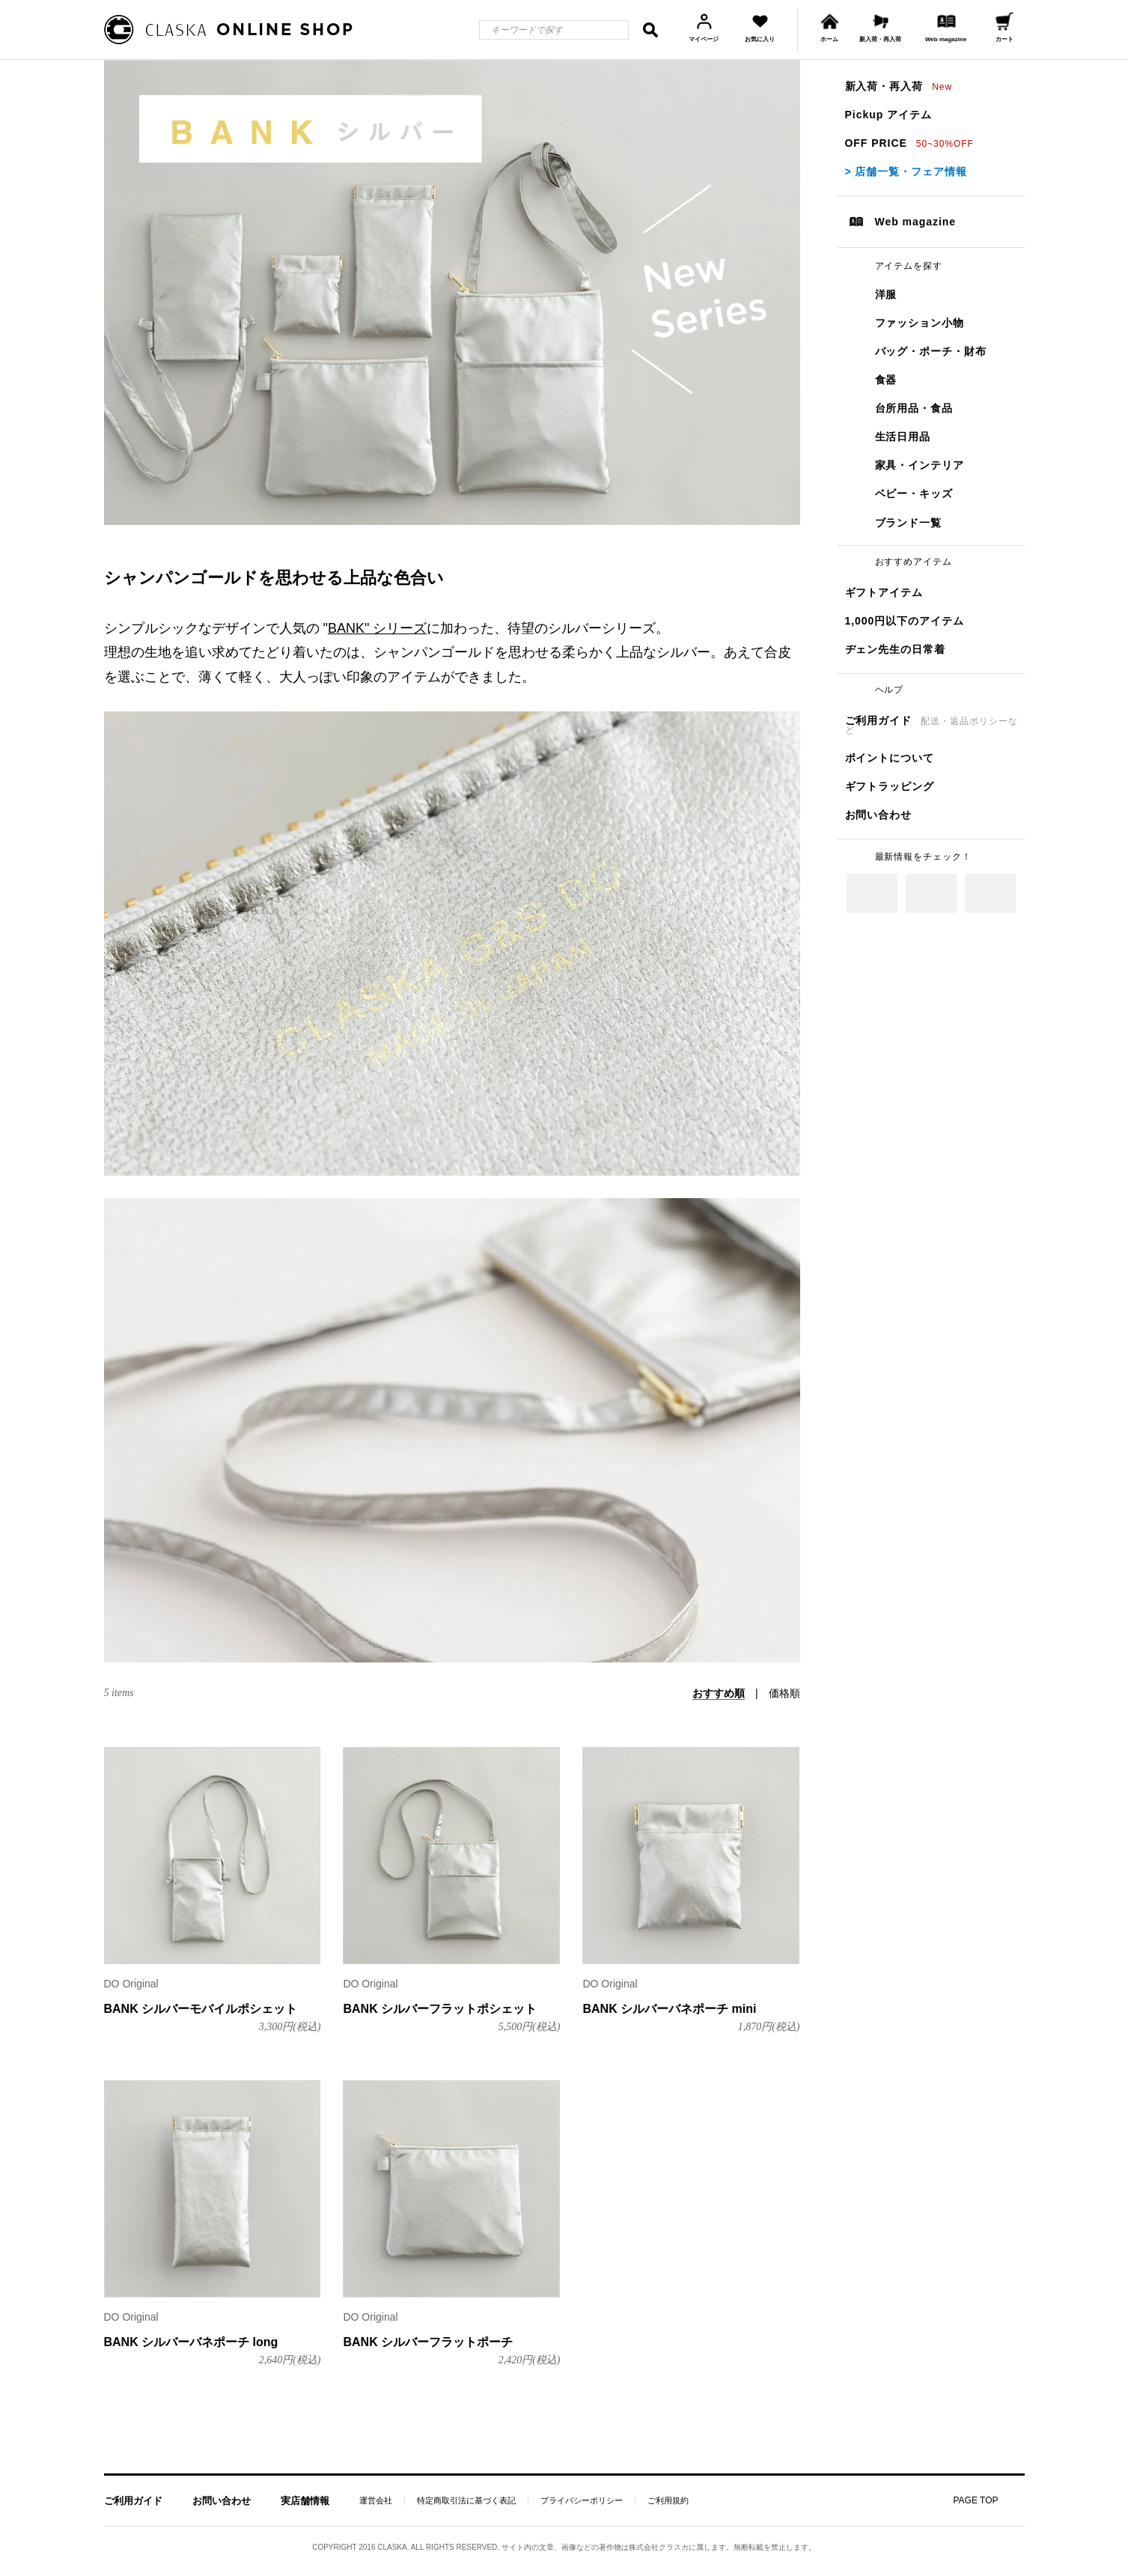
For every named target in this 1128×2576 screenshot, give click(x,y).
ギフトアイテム (884, 592)
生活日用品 (903, 437)
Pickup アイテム (888, 115)
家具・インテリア (920, 465)
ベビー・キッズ (914, 493)
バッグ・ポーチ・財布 (931, 351)
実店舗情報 (305, 2500)
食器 (886, 380)
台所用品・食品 (914, 408)
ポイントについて (890, 758)
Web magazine (916, 222)
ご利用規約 (668, 2501)
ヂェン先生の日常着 (895, 649)
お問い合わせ (878, 815)
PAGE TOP (975, 2500)
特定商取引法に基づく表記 (466, 2501)
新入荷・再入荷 (899, 86)
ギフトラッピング (890, 786)
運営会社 (375, 2501)
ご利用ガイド (931, 724)
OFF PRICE (909, 143)
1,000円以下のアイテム (905, 621)
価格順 (784, 1693)
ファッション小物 (920, 323)
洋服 (886, 294)
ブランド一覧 (908, 523)
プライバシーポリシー (581, 2501)
